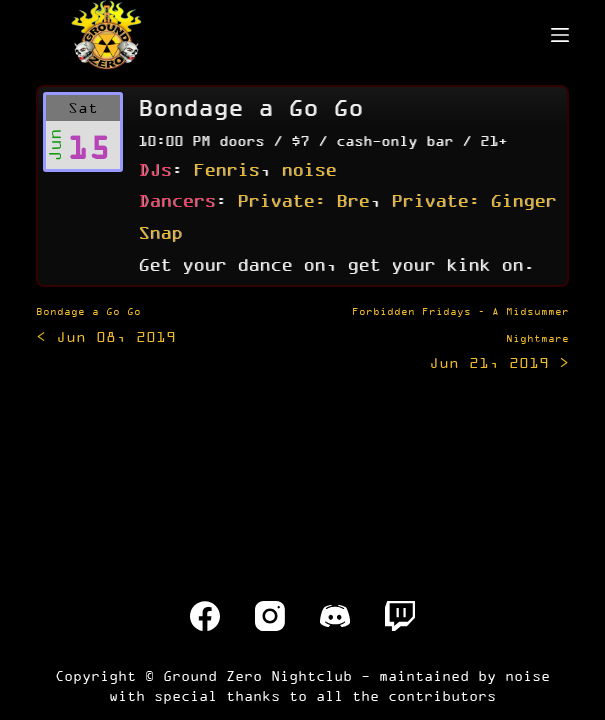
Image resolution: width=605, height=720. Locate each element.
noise (308, 169)
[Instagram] (270, 616)
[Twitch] (400, 616)
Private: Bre (303, 200)
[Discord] (335, 616)
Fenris (226, 169)
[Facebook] (205, 616)
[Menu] (560, 35)
